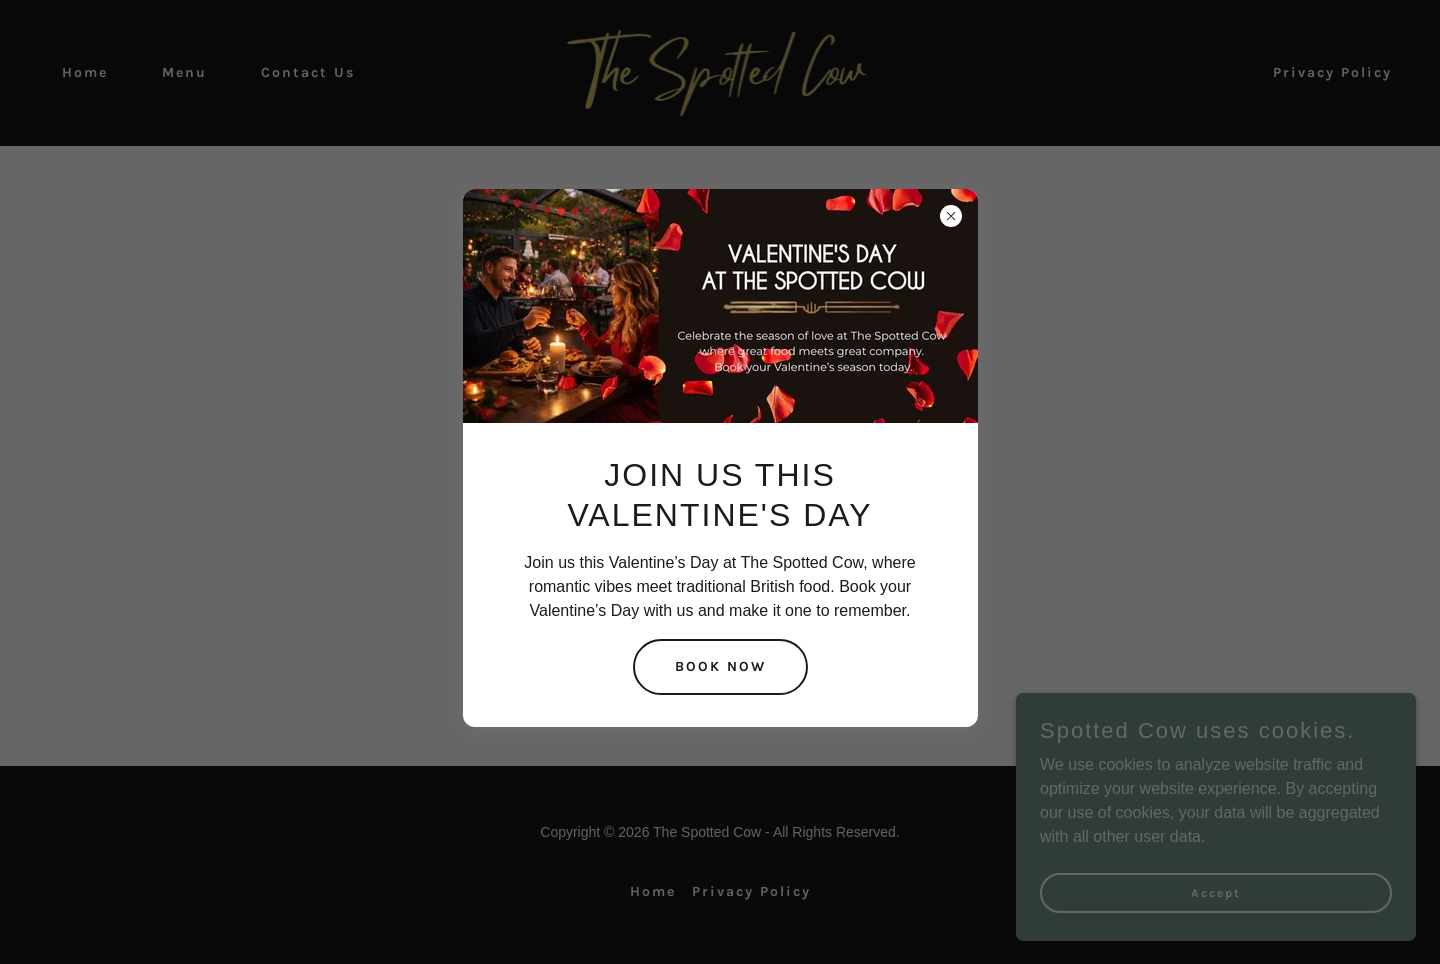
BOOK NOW (720, 666)
